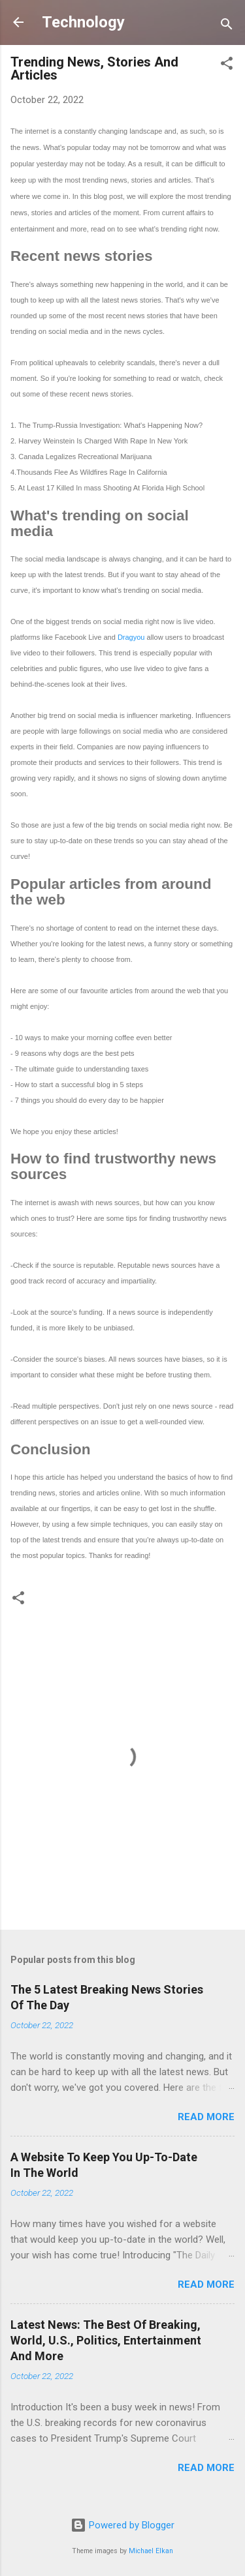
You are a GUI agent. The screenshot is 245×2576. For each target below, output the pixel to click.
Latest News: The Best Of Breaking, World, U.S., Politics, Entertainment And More (105, 2340)
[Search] (227, 26)
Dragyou (131, 637)
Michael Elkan (151, 2551)
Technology (83, 22)
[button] (227, 65)
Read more (206, 2117)
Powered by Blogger (122, 2525)
